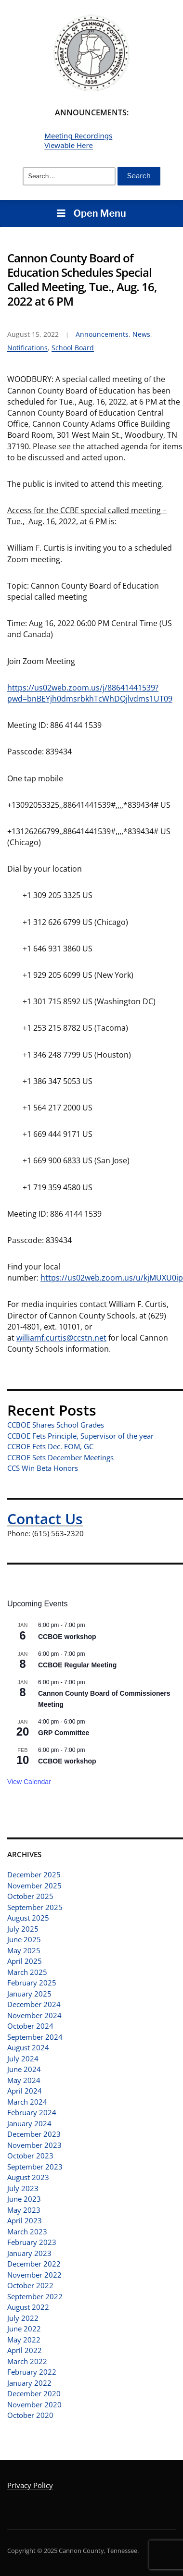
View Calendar (29, 1782)
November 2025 (34, 1885)
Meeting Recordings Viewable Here (78, 140)
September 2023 (35, 2166)
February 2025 (31, 1982)
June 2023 (24, 2199)
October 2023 (30, 2155)
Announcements (102, 334)
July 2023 (23, 2188)
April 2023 (24, 2220)
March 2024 (27, 2102)
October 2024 (30, 2026)
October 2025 (30, 1896)
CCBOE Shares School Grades (55, 1425)
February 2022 (31, 2372)
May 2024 (23, 2080)
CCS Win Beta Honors (42, 1468)
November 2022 (34, 2275)
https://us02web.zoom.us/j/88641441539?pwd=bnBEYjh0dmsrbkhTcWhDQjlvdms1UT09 (89, 693)
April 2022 (24, 2350)
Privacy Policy (30, 2485)
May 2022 (23, 2339)
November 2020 (34, 2404)
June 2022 (24, 2328)
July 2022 (23, 2318)
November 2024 (34, 2015)
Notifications (27, 347)
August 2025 (28, 1918)
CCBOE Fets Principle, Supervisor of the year (80, 1436)
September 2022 (35, 2296)
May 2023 (23, 2210)
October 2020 (30, 2415)
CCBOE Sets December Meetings (60, 1457)
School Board (73, 347)
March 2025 (27, 1972)
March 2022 (27, 2361)
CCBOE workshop (67, 1636)
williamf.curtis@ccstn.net (61, 1337)
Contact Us (45, 1518)
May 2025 (23, 1950)
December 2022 (34, 2263)
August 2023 (28, 2177)
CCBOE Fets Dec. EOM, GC (50, 1446)
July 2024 (23, 2058)
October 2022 (30, 2285)
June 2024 (24, 2069)
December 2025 (34, 1874)
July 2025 (23, 1929)
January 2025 (29, 1993)
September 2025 (35, 1907)
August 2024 (28, 2047)
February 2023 (31, 2242)
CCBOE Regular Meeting (77, 1665)
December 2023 (34, 2134)
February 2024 (31, 2112)
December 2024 (34, 2004)
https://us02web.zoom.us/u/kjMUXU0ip (111, 1277)
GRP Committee (63, 1733)
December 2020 (34, 2393)
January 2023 (29, 2253)
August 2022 (28, 2307)
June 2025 (24, 1939)
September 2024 (35, 2037)
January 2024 (29, 2123)
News (141, 334)
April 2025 (24, 1961)
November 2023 (34, 2145)
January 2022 (29, 2383)
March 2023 (27, 2231)
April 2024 (24, 2090)
